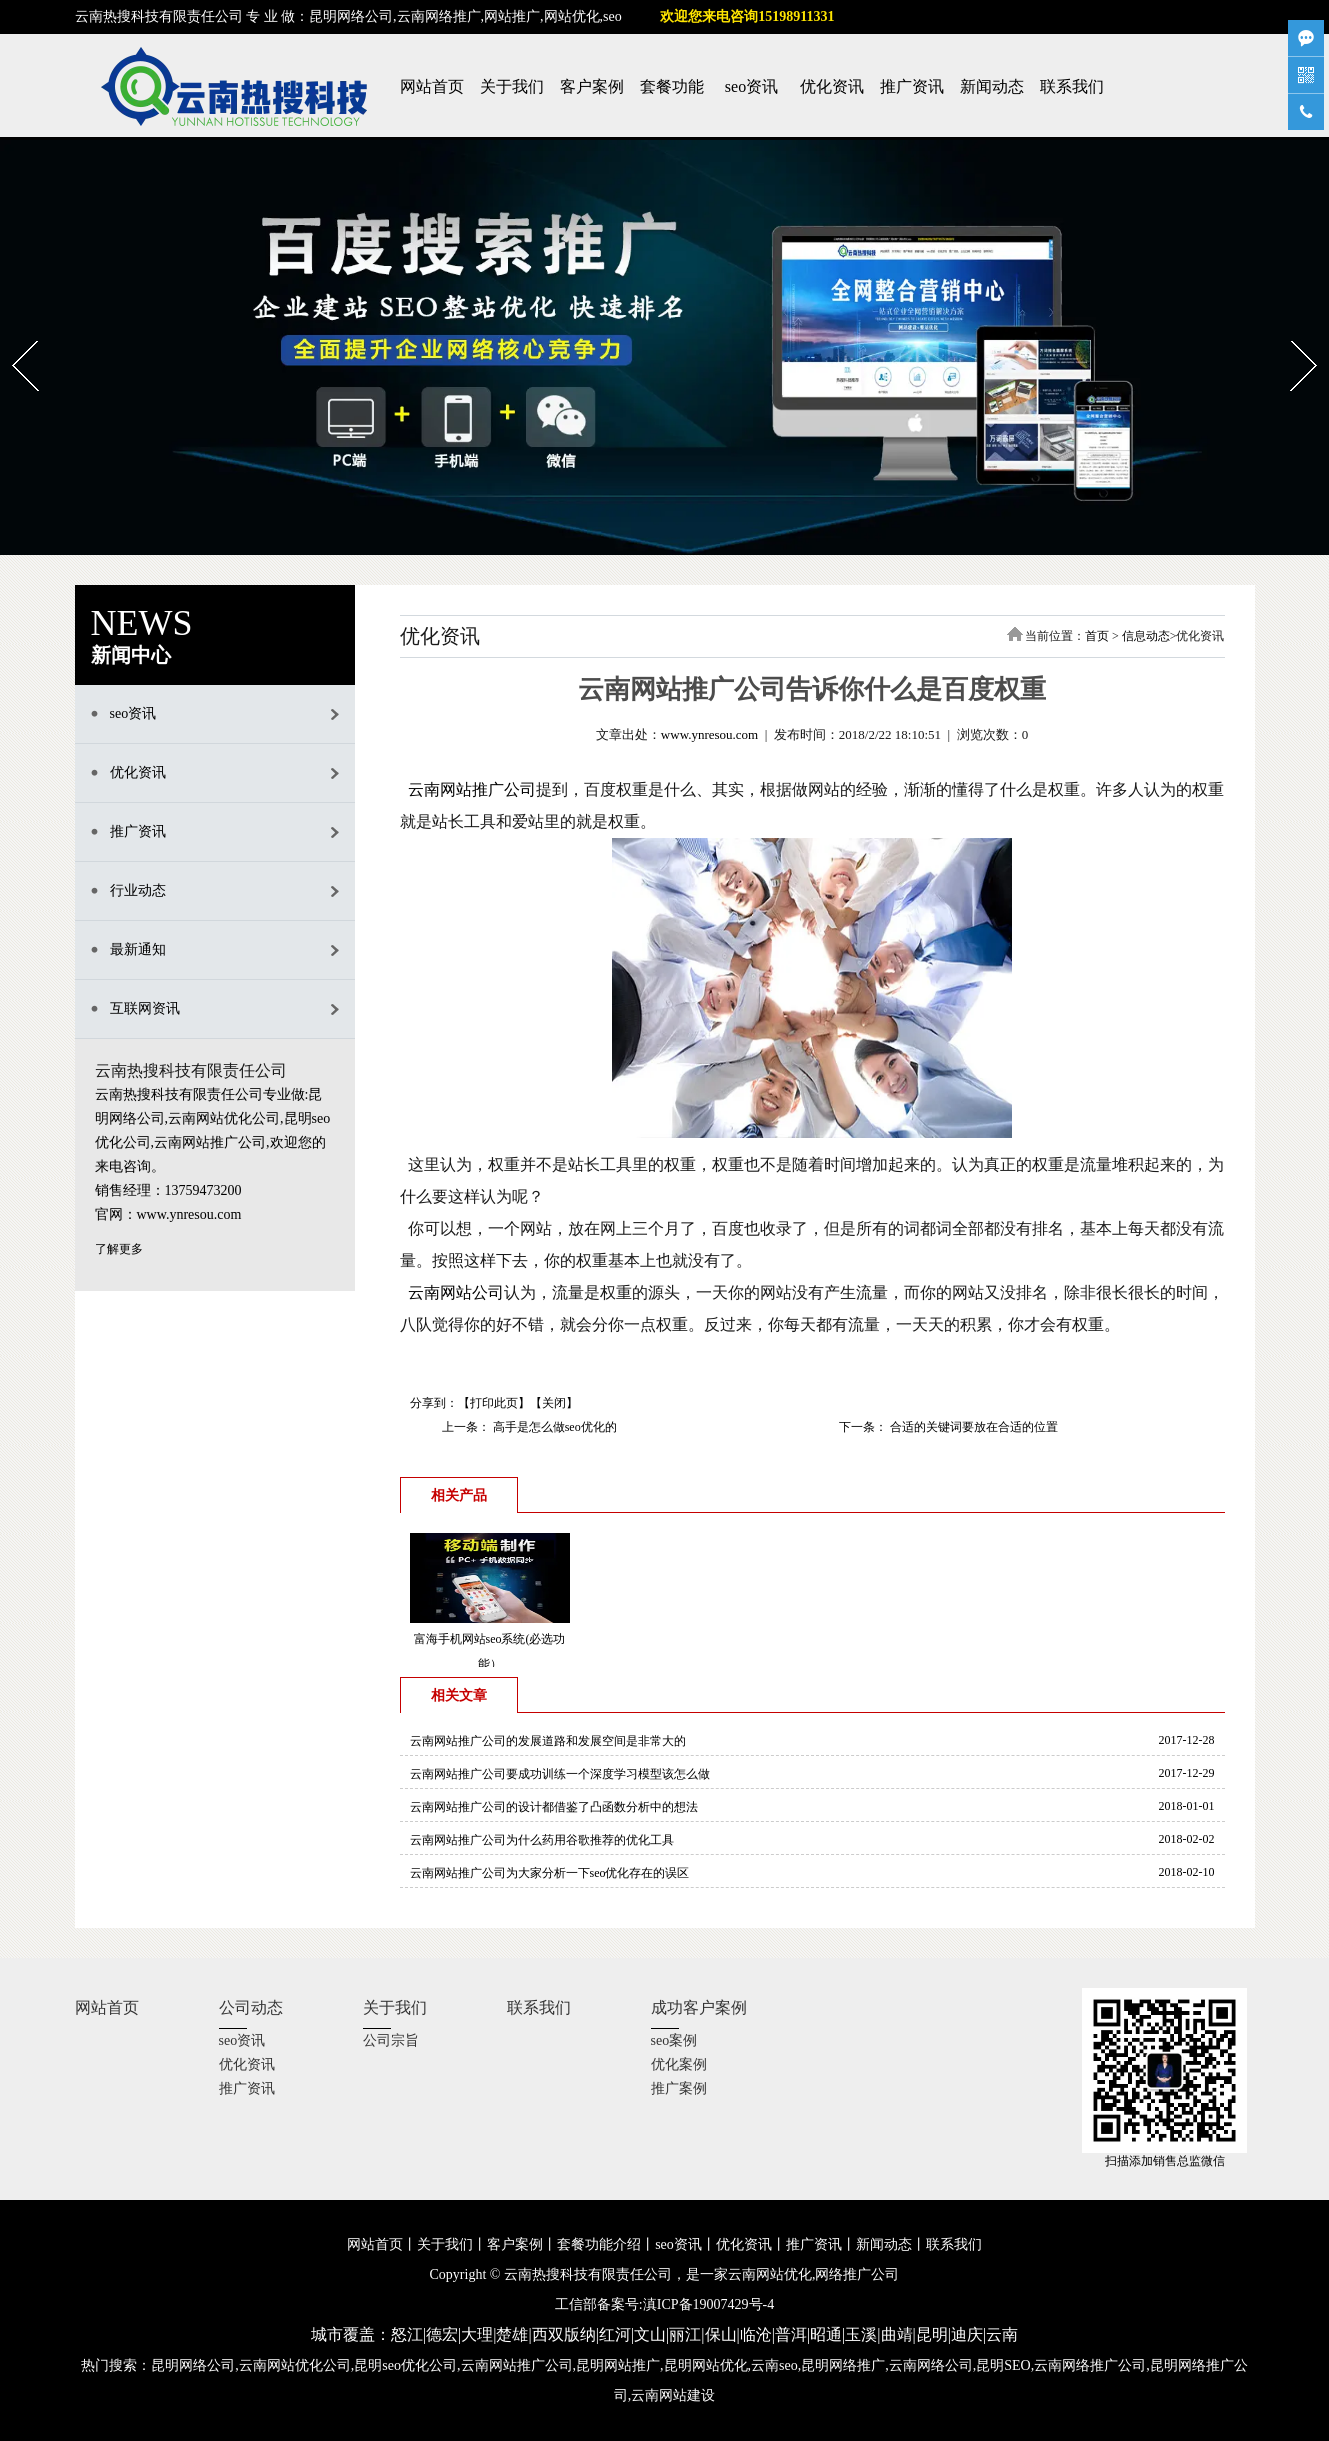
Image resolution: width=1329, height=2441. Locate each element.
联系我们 (1072, 86)
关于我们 (512, 86)
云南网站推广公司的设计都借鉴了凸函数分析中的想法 (554, 1807)
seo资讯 (751, 86)
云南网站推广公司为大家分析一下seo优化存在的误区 (550, 1873)
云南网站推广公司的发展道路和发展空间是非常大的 (548, 1741)
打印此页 (494, 1403)
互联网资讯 (145, 1008)
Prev (12, 334)
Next (1291, 334)
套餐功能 (672, 86)
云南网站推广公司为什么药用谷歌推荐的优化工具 (542, 1840)
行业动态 (138, 890)
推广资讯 (912, 86)
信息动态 (1146, 636)
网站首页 (432, 86)
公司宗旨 (391, 2040)
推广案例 (679, 2088)
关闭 (554, 1403)
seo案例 (674, 2040)
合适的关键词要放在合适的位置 (972, 1427)
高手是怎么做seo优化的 (553, 1427)
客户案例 (592, 86)
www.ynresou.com (709, 734)
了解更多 (119, 1249)
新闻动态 (992, 86)
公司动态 (251, 2007)
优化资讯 (832, 86)
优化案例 (679, 2064)
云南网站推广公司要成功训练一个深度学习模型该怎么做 (560, 1774)
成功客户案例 (699, 2007)
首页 (1097, 636)
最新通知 (138, 949)
